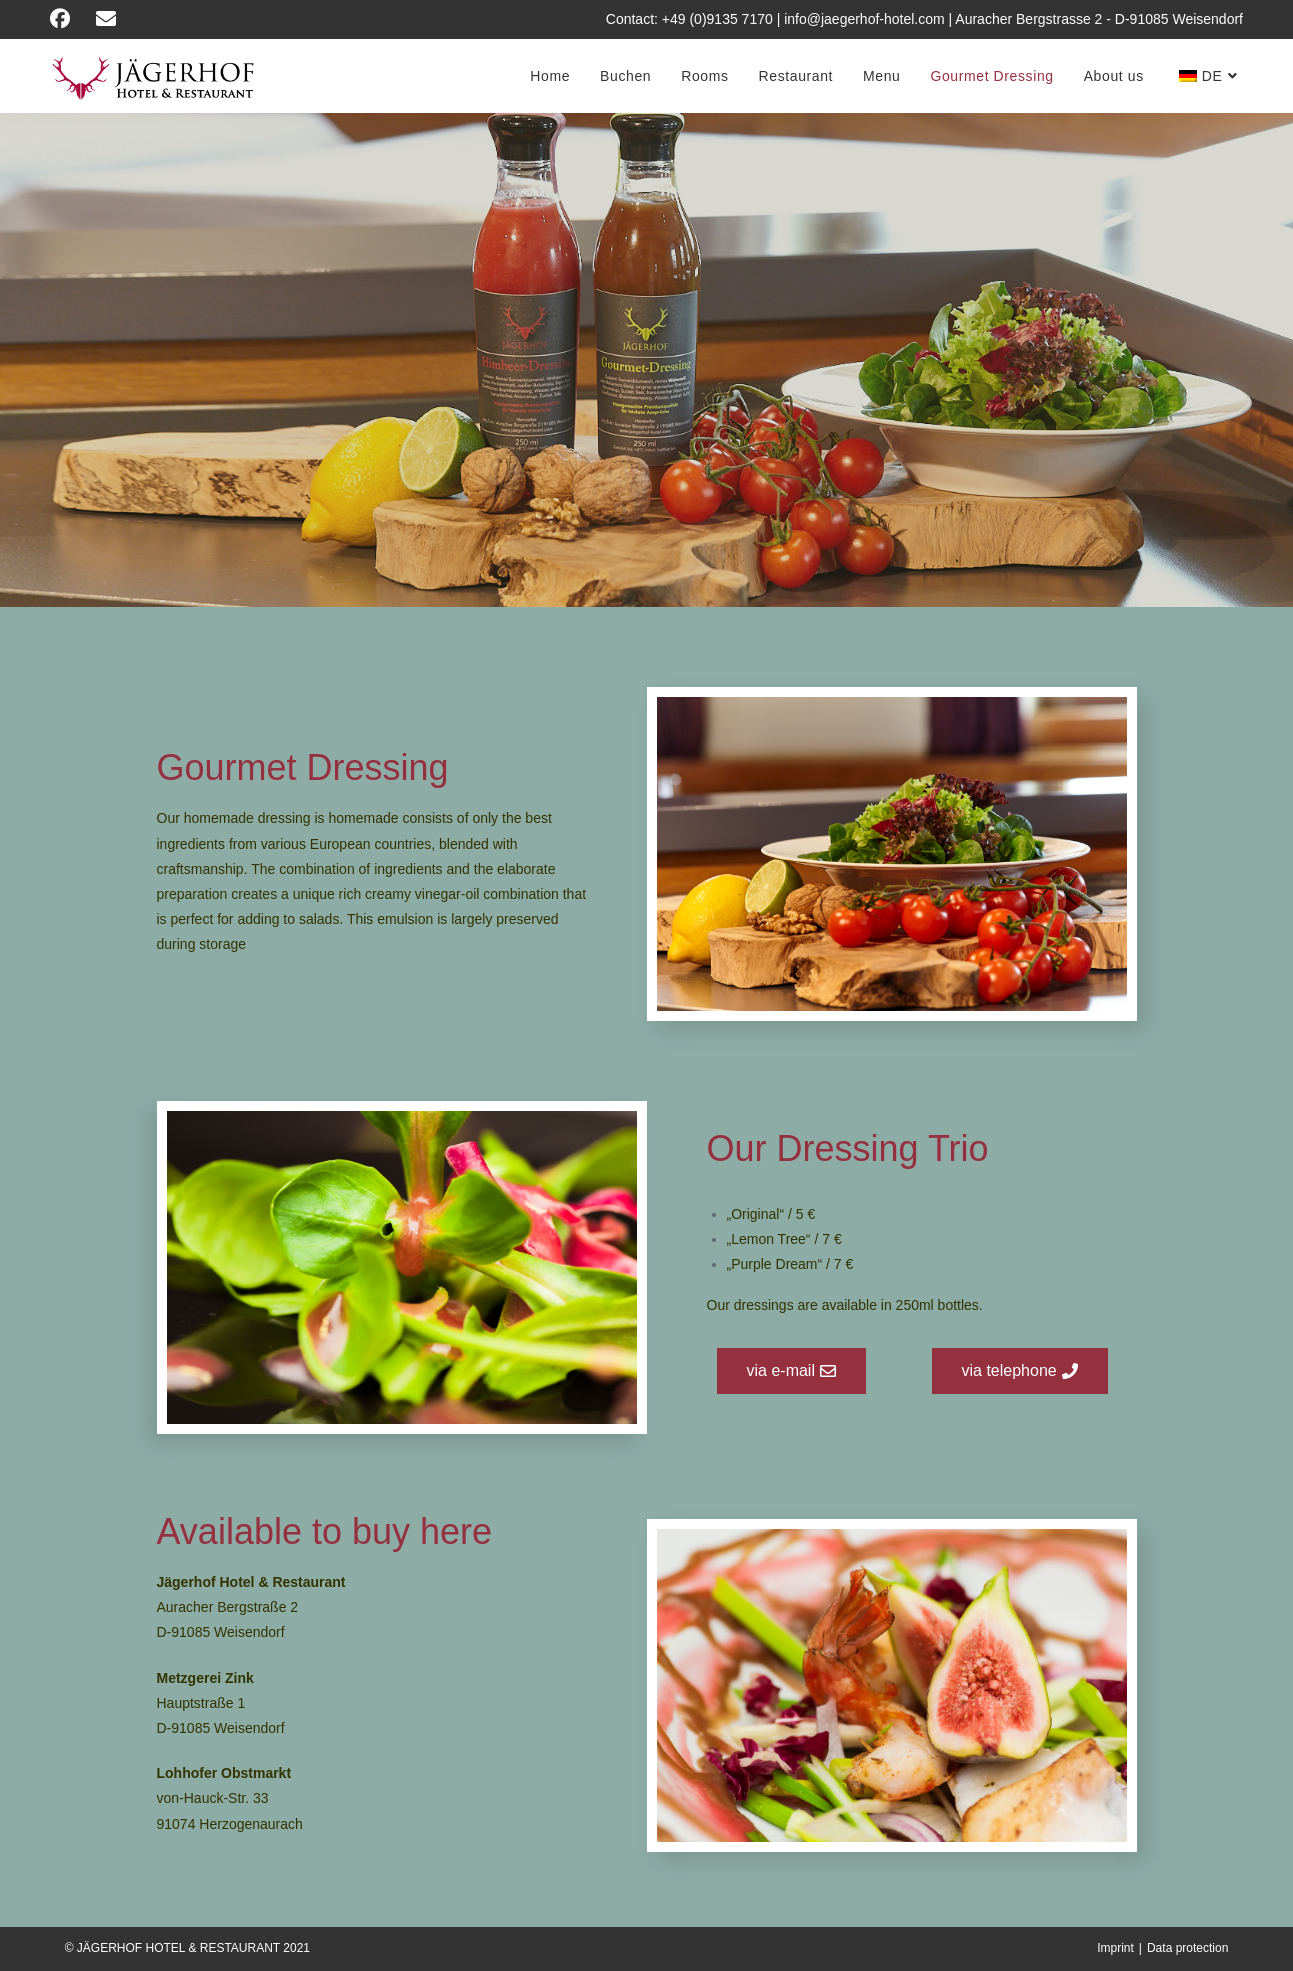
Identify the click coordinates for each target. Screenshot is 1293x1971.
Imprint (1115, 1948)
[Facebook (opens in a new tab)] (70, 19)
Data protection (1187, 1948)
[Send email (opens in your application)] (113, 19)
